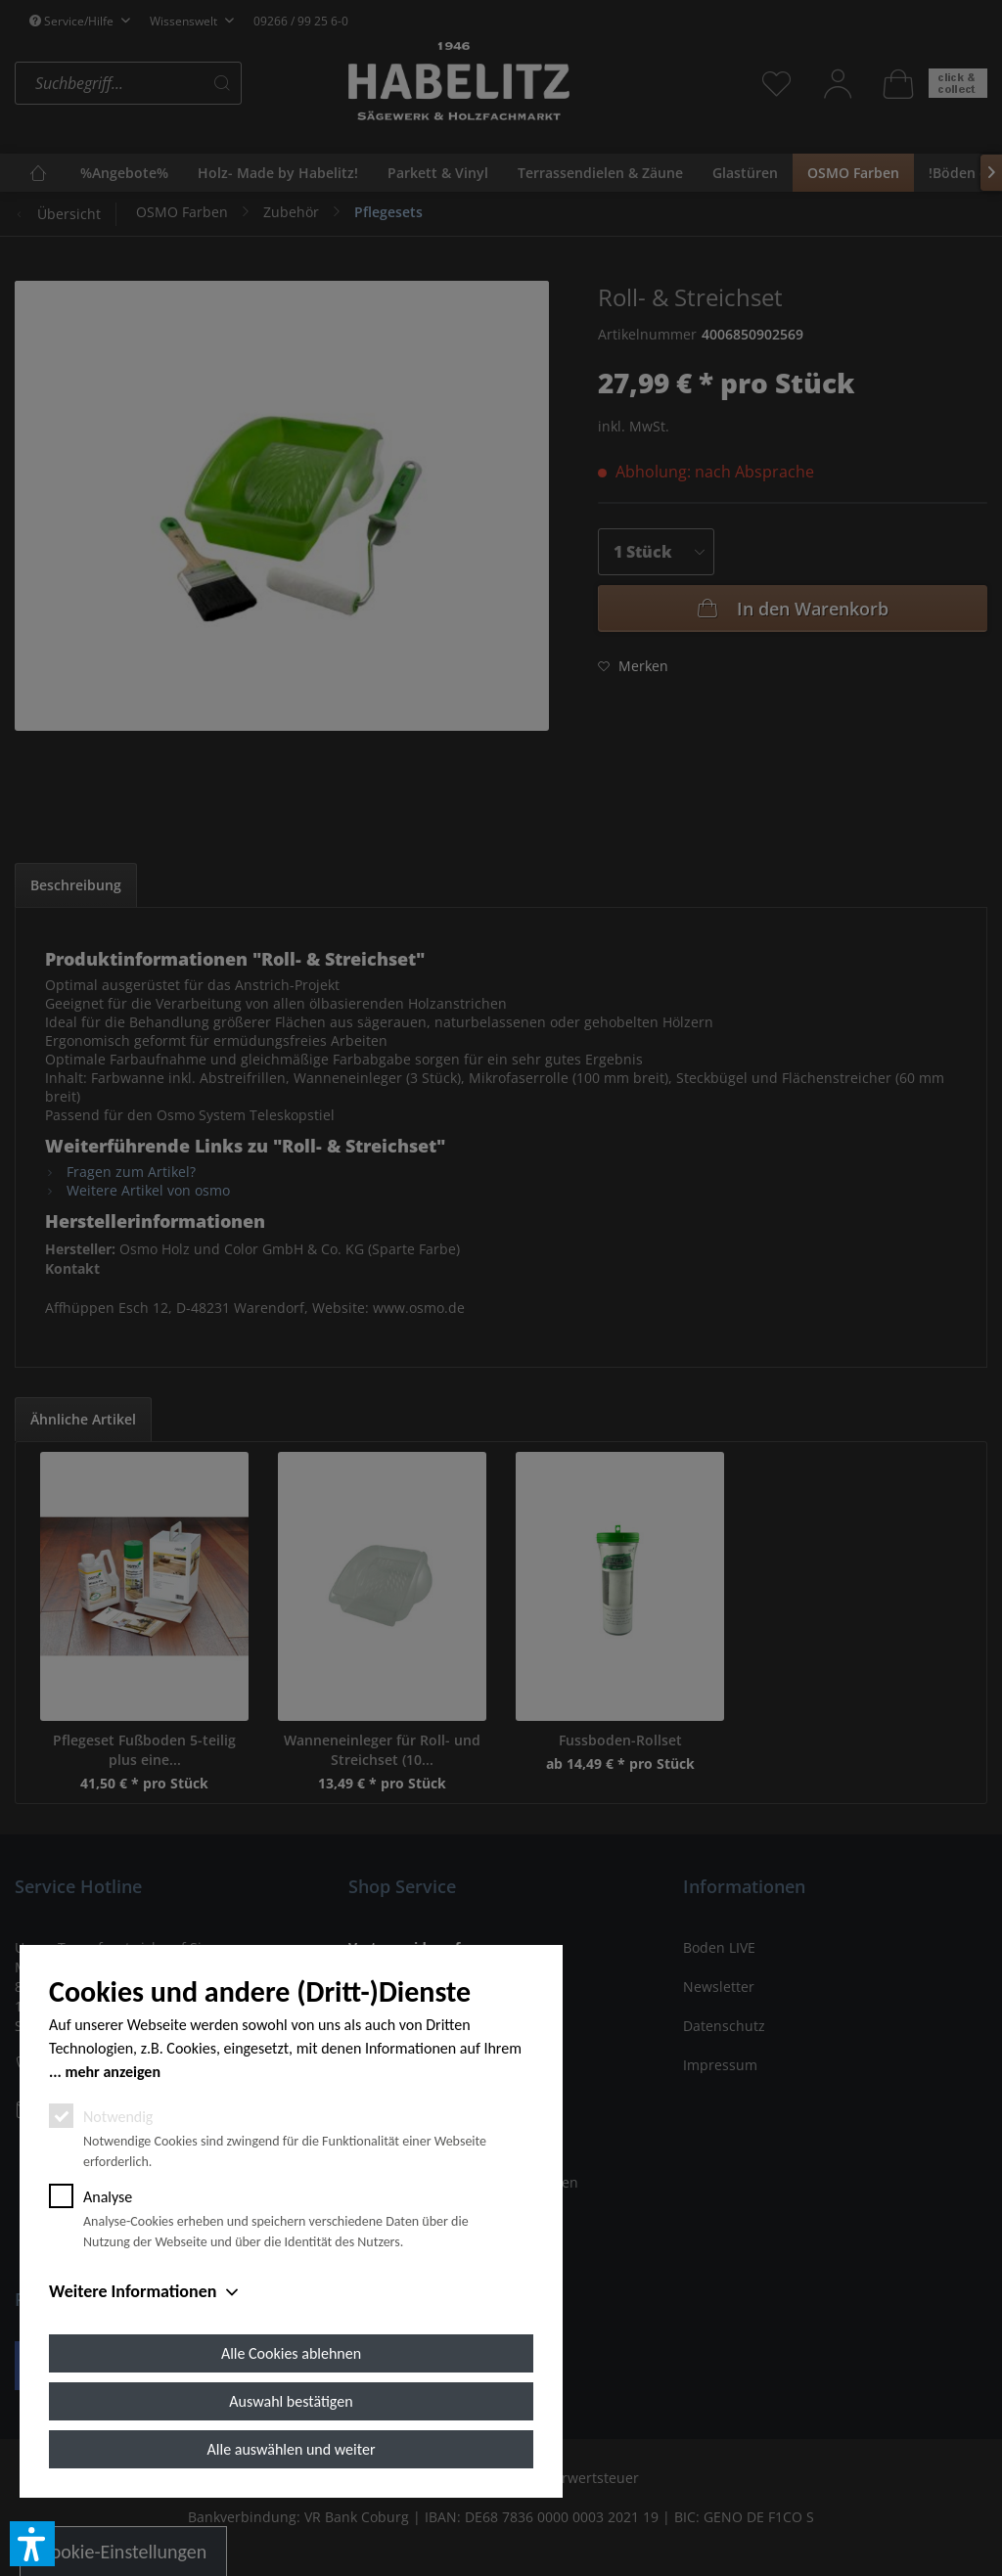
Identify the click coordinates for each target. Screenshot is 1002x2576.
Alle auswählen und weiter (291, 2449)
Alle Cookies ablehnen (291, 2353)
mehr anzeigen (112, 2071)
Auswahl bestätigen (290, 2401)
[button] (32, 2543)
